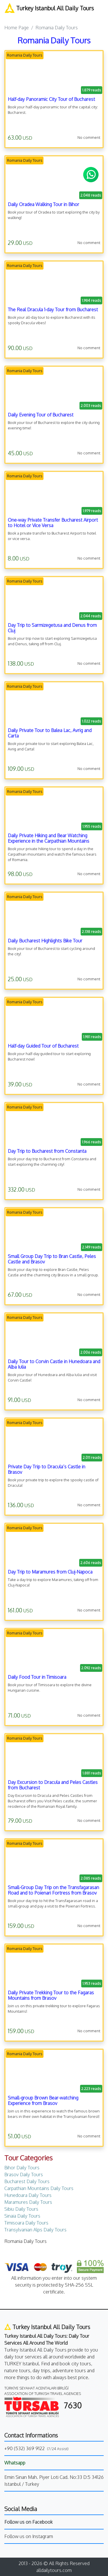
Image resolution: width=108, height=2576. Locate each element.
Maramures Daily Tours (28, 2202)
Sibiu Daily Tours (21, 2209)
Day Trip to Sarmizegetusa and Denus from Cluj (52, 627)
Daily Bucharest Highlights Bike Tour (45, 941)
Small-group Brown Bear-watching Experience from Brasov (43, 2100)
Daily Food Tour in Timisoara (37, 1677)
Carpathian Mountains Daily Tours (38, 2188)
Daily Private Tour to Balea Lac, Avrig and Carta (50, 733)
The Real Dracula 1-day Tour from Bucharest (53, 309)
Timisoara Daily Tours (26, 2223)
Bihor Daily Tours (21, 2167)
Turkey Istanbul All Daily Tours (49, 8)
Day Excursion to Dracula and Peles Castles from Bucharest (53, 1785)
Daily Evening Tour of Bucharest (40, 415)
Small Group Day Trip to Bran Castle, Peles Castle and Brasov (52, 1259)
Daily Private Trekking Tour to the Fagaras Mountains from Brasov (51, 1995)
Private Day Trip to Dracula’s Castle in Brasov (46, 1469)
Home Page (16, 27)
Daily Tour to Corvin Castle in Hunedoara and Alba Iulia (54, 1364)
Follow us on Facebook (28, 2522)
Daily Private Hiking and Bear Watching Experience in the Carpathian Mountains (48, 838)
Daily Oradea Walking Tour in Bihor (43, 204)
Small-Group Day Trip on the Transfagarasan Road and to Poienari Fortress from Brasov (53, 1890)
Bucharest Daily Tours (27, 2181)
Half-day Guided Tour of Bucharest (43, 1046)
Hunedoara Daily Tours (28, 2195)
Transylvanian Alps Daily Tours (35, 2230)
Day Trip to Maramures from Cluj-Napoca (50, 1572)
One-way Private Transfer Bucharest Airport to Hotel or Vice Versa (53, 522)
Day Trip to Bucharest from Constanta (47, 1151)
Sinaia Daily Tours (22, 2216)
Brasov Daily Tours (23, 2174)
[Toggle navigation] (8, 15)
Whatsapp (14, 2463)
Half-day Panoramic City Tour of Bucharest (51, 99)
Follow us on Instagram (28, 2536)
